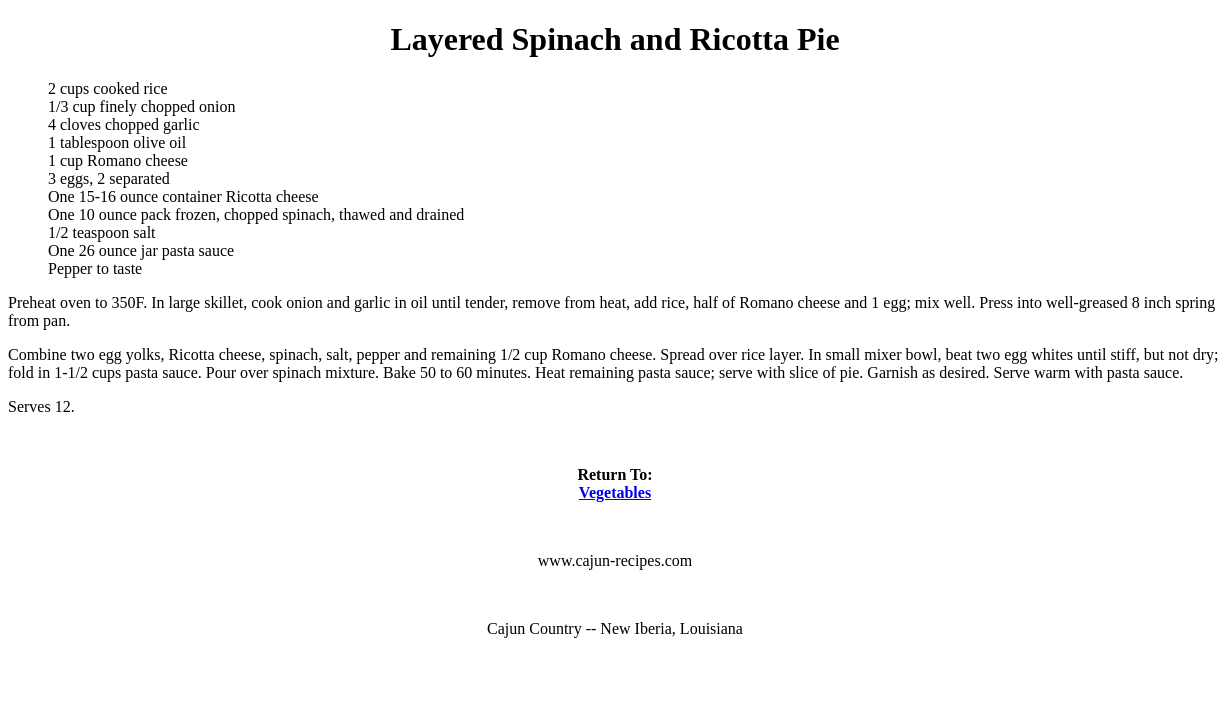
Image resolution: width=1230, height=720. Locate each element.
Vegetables (615, 492)
